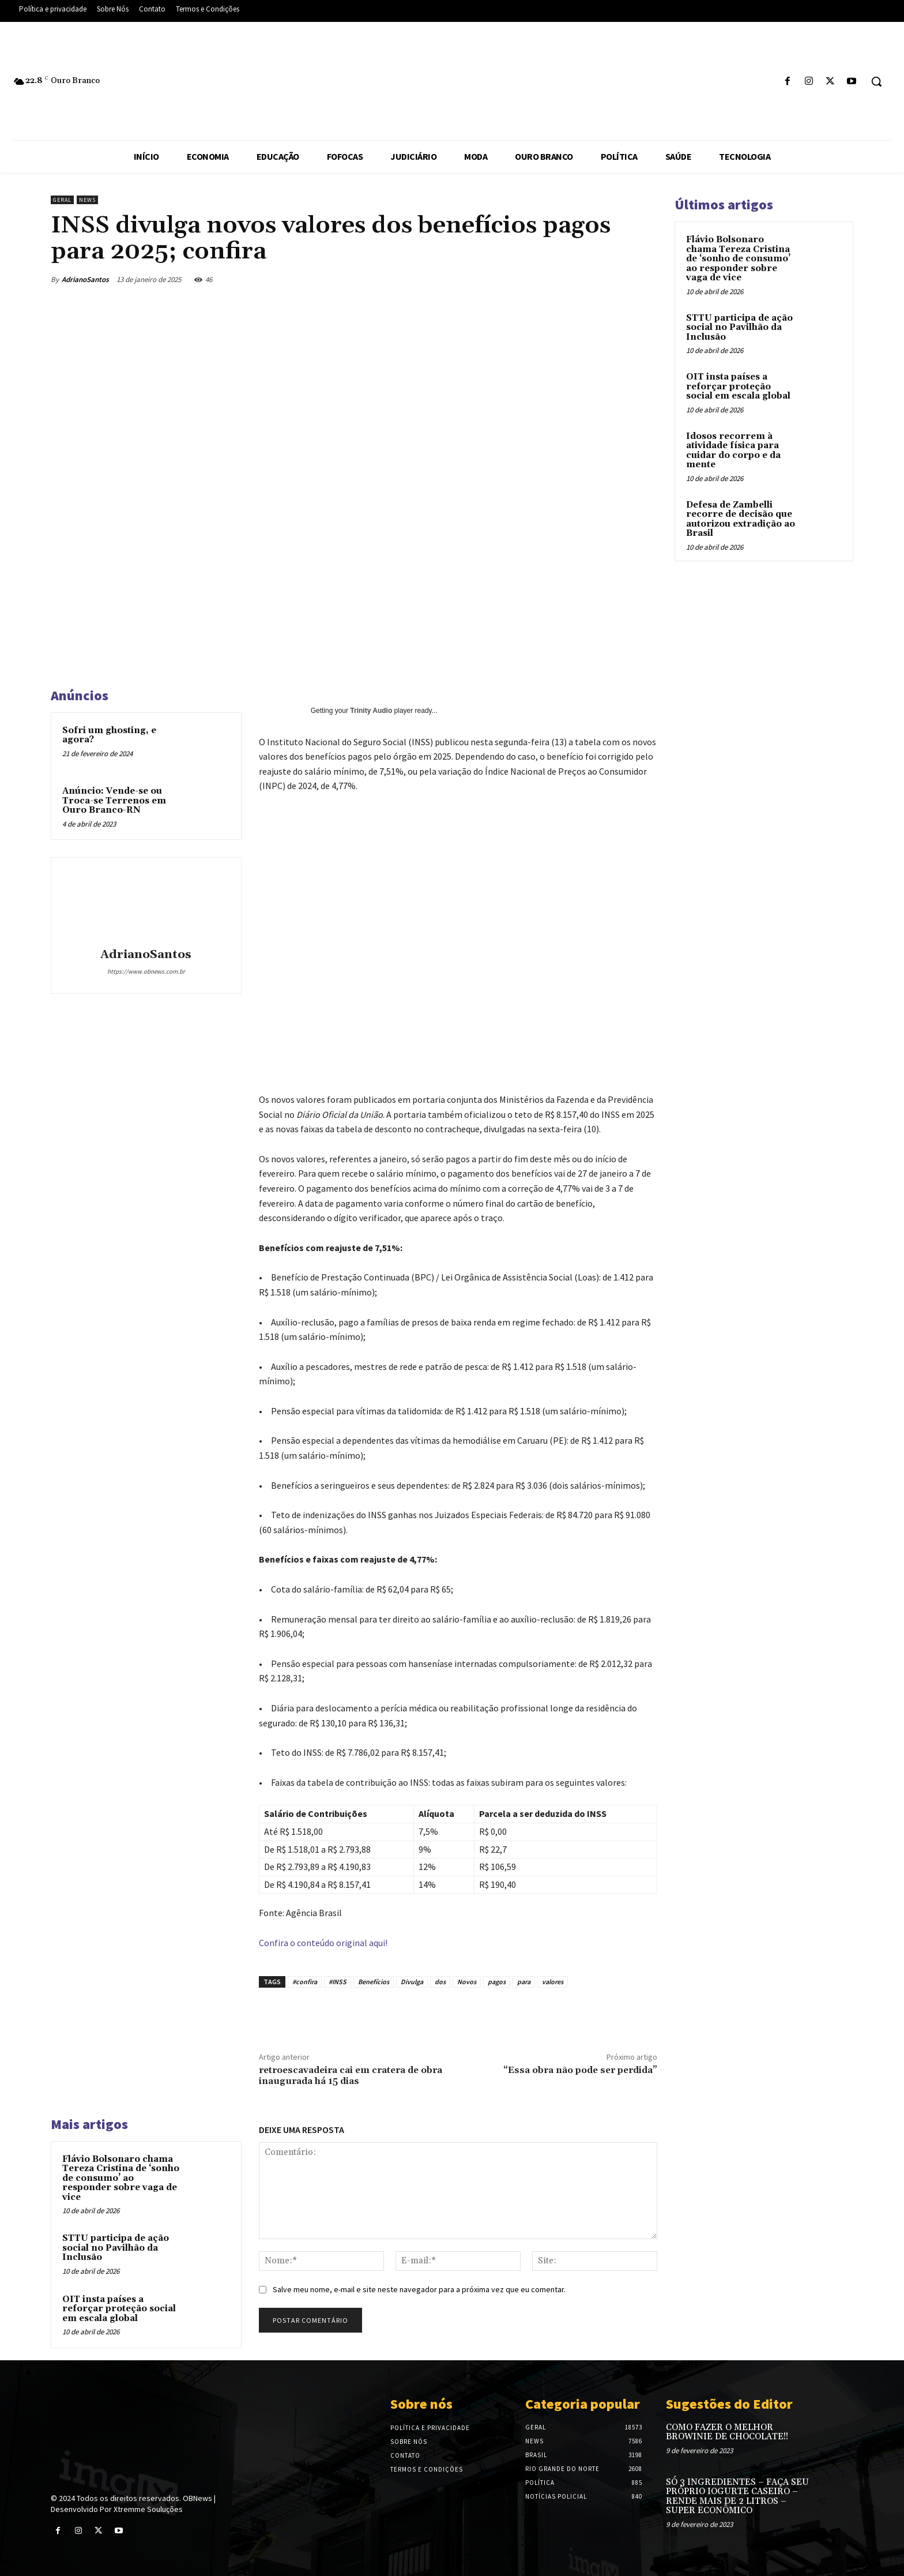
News (87, 200)
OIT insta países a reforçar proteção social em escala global (119, 2309)
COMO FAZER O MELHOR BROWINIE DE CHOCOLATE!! (727, 2432)
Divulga (412, 1981)
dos (440, 1981)
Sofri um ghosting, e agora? (109, 735)
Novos (466, 1981)
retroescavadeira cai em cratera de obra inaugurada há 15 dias (350, 2075)
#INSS (337, 1981)
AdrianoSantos (85, 279)
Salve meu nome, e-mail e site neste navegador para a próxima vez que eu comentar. (419, 2289)
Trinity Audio (371, 711)
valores (552, 1981)
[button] (876, 81)
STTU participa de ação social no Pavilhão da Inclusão (115, 2248)
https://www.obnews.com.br (146, 971)
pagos (497, 1981)
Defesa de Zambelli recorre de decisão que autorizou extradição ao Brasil (740, 519)
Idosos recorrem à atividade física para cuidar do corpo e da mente (733, 451)
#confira (304, 1981)
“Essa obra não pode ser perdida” (580, 2070)
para (523, 1981)
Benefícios (373, 1981)
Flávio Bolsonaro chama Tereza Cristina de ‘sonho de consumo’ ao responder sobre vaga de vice (120, 2178)
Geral (62, 200)
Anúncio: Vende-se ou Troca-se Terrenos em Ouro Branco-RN (114, 801)
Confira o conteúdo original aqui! (323, 1942)
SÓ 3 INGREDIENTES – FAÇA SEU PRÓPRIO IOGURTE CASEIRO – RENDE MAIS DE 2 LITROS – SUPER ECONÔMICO (737, 2497)
